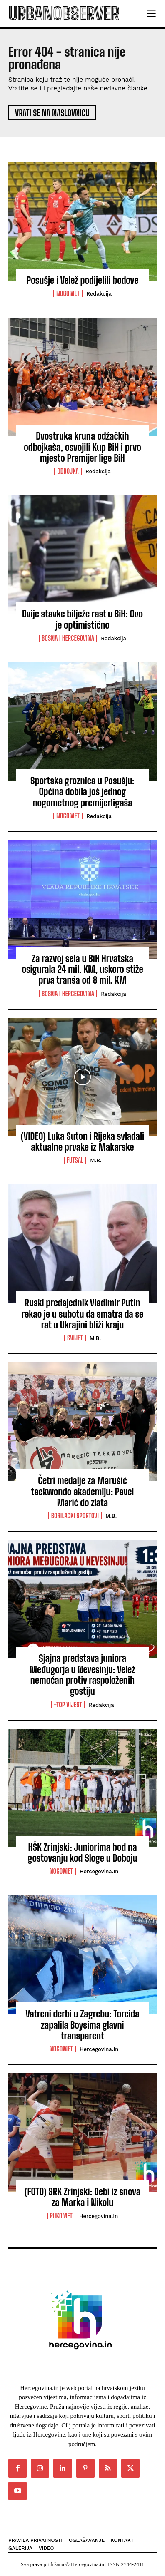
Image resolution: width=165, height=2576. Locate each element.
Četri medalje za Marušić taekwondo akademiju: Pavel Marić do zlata (82, 1491)
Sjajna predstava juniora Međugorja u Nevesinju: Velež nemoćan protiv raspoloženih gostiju (82, 1675)
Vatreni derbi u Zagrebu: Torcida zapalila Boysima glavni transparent (82, 2024)
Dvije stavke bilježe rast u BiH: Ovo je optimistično (82, 619)
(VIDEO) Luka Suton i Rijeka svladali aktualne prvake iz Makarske (82, 1142)
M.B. (95, 1160)
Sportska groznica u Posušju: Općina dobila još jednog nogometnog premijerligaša (82, 791)
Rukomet (61, 2216)
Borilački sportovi (75, 1515)
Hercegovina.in (99, 1871)
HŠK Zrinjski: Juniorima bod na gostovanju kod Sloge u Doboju (83, 1853)
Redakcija (99, 294)
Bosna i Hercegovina (68, 638)
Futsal (75, 1160)
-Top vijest (68, 1704)
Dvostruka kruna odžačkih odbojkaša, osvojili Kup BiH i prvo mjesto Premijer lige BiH (82, 447)
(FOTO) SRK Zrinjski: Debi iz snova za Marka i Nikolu (82, 2197)
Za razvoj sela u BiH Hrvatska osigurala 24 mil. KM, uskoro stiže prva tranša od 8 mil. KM (82, 969)
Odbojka (67, 471)
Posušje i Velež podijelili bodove (83, 280)
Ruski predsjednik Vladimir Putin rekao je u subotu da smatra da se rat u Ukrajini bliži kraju (82, 1313)
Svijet (75, 1338)
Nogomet (68, 293)
